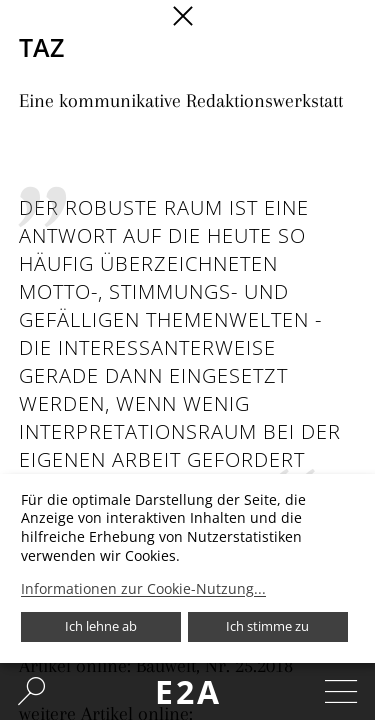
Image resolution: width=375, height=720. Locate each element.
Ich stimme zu (267, 626)
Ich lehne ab (101, 626)
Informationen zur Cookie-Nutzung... (143, 589)
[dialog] (187, 568)
